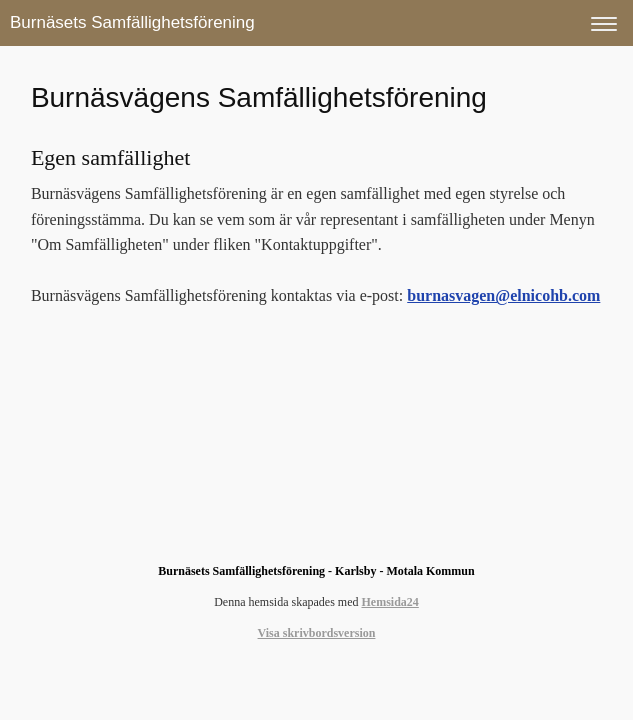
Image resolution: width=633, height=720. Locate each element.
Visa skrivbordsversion (317, 633)
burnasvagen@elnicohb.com (503, 295)
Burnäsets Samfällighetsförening (132, 22)
